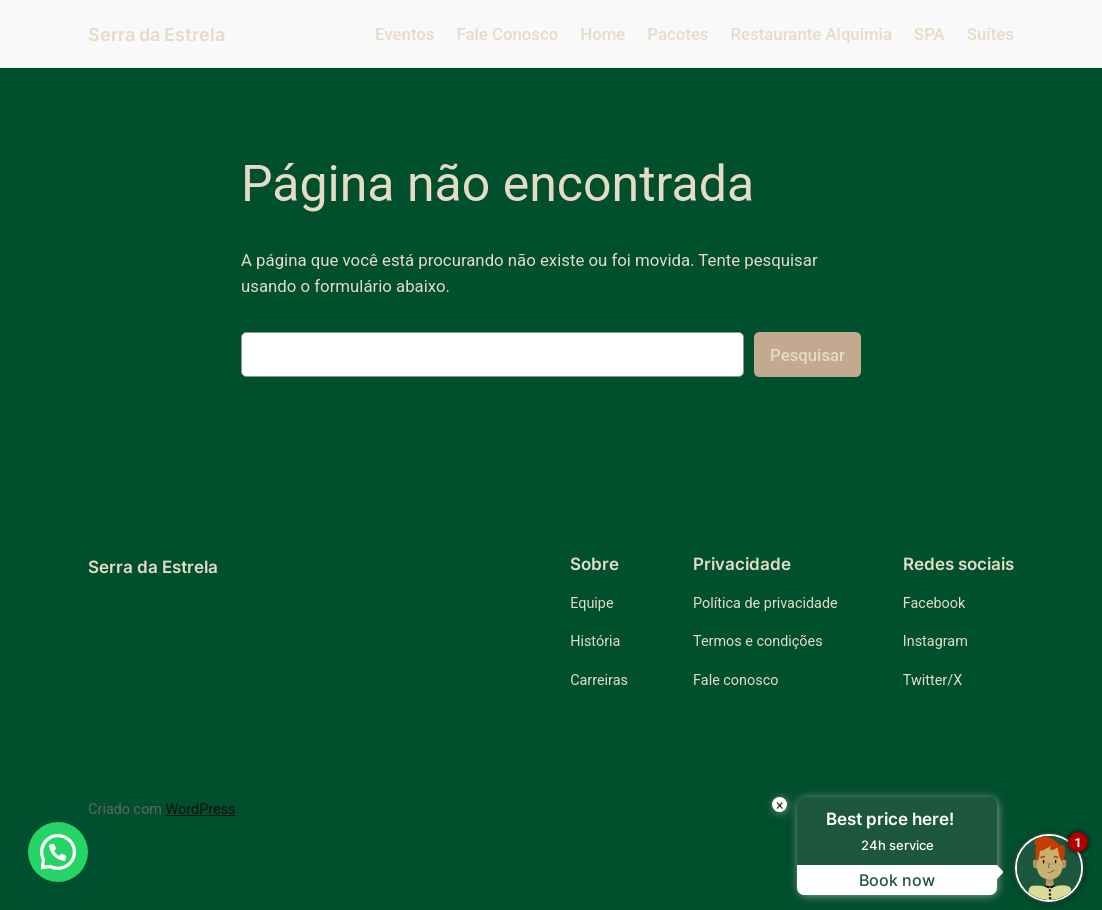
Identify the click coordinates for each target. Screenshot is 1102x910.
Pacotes (677, 34)
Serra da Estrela (156, 34)
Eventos (404, 34)
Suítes (990, 34)
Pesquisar (807, 355)
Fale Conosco (508, 34)
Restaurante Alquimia (811, 34)
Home (602, 34)
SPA (929, 34)
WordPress (201, 810)
